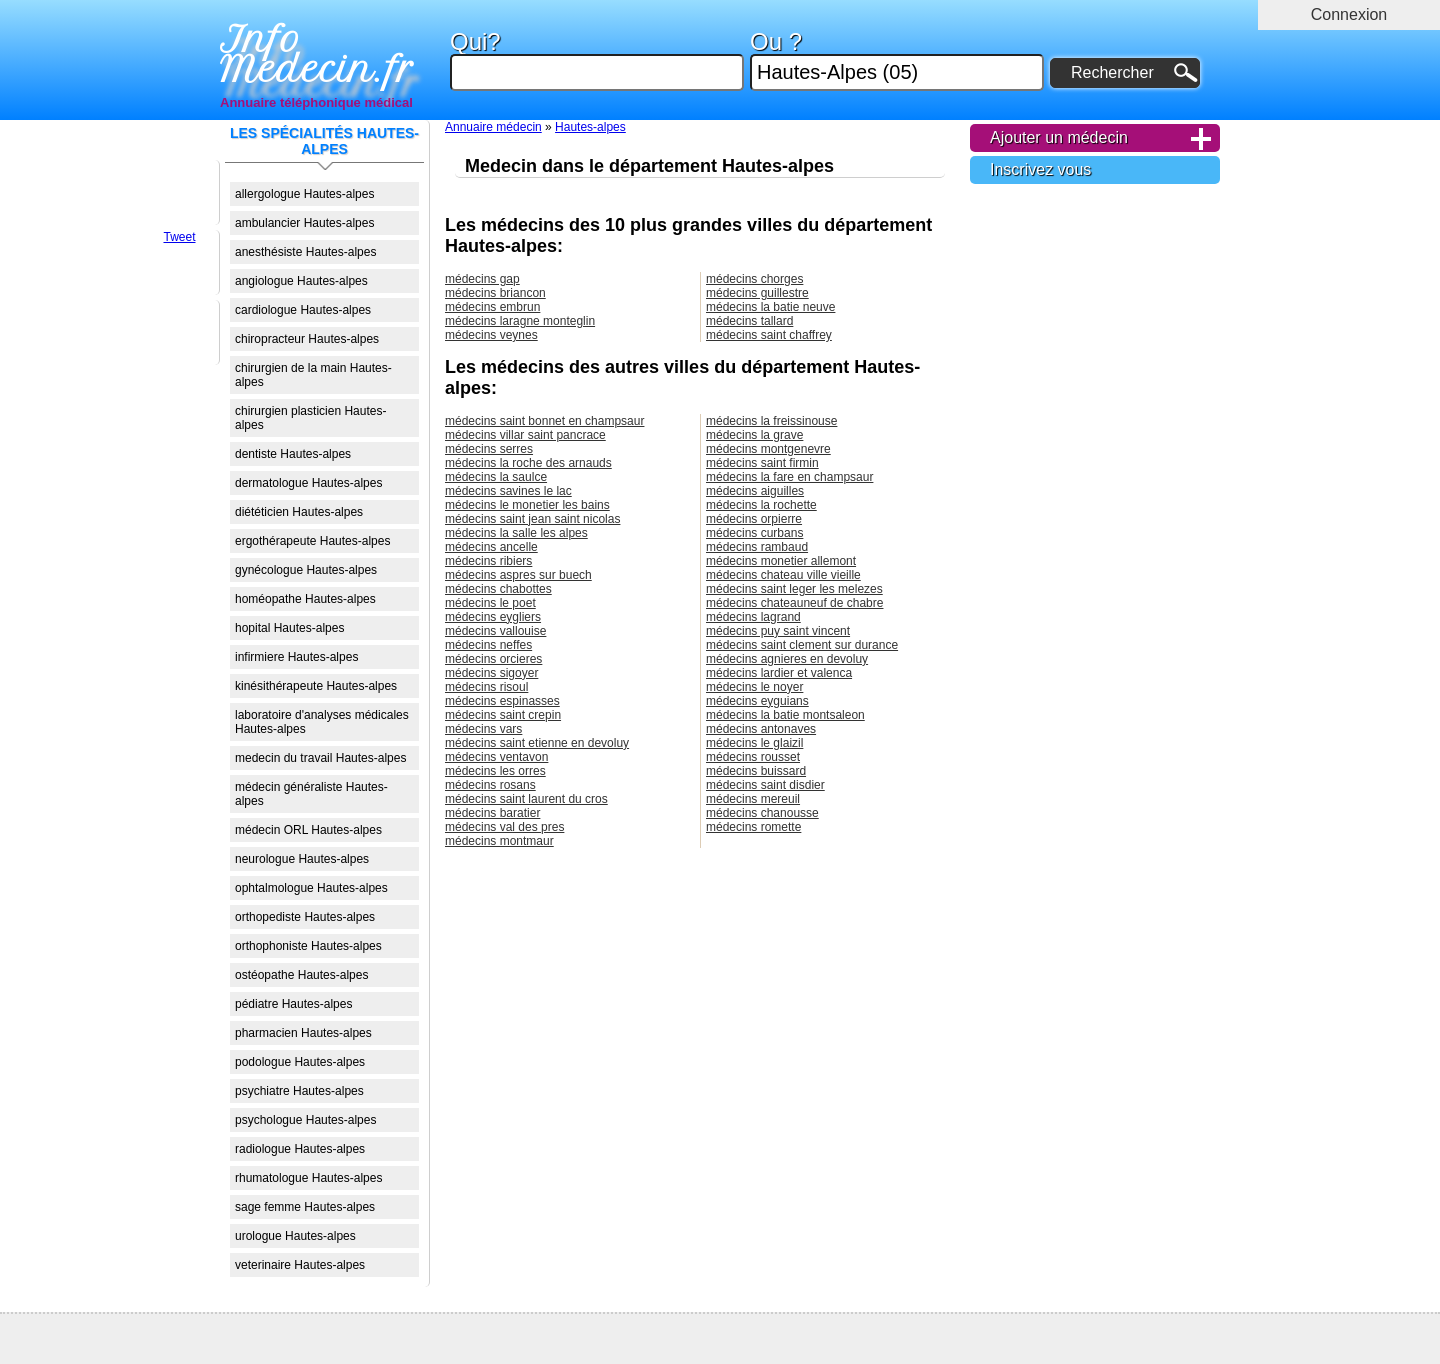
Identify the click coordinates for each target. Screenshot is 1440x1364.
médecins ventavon (496, 757)
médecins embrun (492, 307)
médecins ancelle (491, 547)
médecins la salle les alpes (516, 533)
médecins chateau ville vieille (783, 575)
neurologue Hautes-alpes (302, 859)
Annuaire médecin (493, 127)
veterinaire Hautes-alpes (300, 1265)
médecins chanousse (762, 813)
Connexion (1349, 14)
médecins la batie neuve (770, 307)
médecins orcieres (493, 659)
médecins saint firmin (762, 463)
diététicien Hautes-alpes (299, 512)
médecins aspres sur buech (518, 575)
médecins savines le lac (508, 491)
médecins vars (483, 729)
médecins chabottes (498, 589)
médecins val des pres (504, 827)
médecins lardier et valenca (779, 673)
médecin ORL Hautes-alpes (308, 830)
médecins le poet (490, 603)
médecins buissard (756, 771)
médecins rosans (490, 785)
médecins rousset (753, 757)
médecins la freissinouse (771, 421)
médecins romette (753, 827)
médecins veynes (491, 335)
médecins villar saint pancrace (525, 435)
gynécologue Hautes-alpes (306, 570)
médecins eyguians (757, 701)
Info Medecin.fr (317, 55)
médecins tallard (749, 321)
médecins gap (482, 279)
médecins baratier (492, 813)
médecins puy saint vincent (778, 631)
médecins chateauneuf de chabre (794, 603)
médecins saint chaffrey (769, 335)
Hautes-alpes (590, 127)
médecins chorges (754, 279)
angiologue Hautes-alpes (301, 281)
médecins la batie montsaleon (785, 715)
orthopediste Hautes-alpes (305, 917)
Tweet (179, 237)
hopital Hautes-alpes (289, 628)
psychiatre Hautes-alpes (299, 1091)
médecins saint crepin (503, 715)
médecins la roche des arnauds (528, 463)
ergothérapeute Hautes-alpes (312, 541)
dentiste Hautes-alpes (293, 454)
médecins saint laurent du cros (526, 799)
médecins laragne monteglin (520, 321)
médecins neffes (488, 645)
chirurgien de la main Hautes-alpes (313, 375)
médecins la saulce (496, 477)
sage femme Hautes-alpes (305, 1207)
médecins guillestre (757, 293)
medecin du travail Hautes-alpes (320, 758)
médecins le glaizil (754, 743)
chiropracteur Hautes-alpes (307, 339)
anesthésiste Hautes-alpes (305, 252)
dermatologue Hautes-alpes (308, 483)
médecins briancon (495, 293)
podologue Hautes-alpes (300, 1062)
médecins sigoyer (491, 673)
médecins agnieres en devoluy (787, 659)
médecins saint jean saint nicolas (532, 519)
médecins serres (489, 449)
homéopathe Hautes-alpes (305, 599)
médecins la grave (754, 435)
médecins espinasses (502, 701)
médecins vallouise (495, 631)
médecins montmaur (499, 841)
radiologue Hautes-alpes (300, 1149)
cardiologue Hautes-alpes (303, 310)
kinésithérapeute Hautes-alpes (316, 686)
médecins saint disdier (765, 785)
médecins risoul (486, 687)
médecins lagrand (753, 617)
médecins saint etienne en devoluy (537, 743)
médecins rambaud (757, 547)
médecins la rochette (761, 505)
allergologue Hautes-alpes (304, 194)
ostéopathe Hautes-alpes (301, 975)
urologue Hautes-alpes (295, 1236)
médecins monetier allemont (781, 561)
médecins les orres (495, 771)
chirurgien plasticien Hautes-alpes (310, 418)
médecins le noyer (754, 687)
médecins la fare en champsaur (789, 477)
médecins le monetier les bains (527, 505)
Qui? (597, 60)
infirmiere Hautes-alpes (296, 657)
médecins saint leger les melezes (794, 589)
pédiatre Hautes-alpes (293, 1004)
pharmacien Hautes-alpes (303, 1033)
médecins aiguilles (755, 491)
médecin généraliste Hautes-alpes (311, 794)
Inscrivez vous (1040, 169)
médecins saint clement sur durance (802, 645)
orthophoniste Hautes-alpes (308, 946)
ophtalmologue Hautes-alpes (311, 888)
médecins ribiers (488, 561)
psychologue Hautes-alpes (305, 1120)
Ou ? (897, 60)
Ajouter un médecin (1059, 137)
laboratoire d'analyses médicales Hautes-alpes (322, 722)
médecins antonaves (761, 729)
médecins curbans (754, 533)
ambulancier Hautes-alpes (304, 223)
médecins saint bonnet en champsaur (544, 421)
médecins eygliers (493, 617)
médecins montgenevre (768, 449)
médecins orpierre (754, 519)
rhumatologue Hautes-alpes (308, 1178)
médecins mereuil (753, 799)
